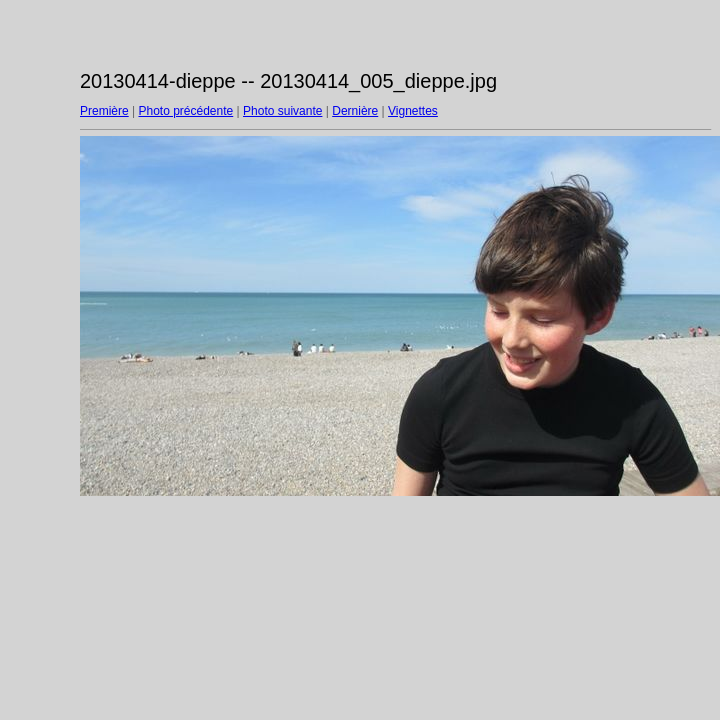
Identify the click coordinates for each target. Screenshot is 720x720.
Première (104, 111)
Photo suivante (282, 111)
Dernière (355, 111)
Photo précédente (185, 111)
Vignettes (413, 111)
